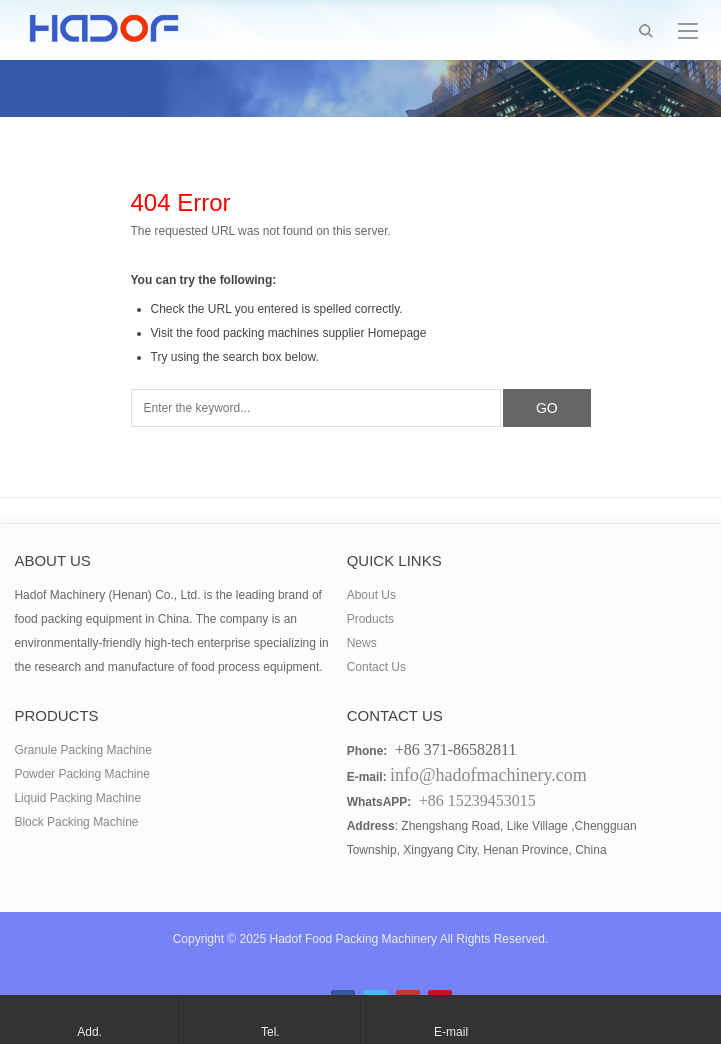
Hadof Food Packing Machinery (353, 939)
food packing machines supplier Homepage (311, 333)
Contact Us (376, 667)
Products (370, 619)
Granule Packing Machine (82, 750)
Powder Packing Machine (81, 774)
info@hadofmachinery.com (488, 775)
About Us (371, 595)
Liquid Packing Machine (77, 798)
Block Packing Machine (76, 822)
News (362, 643)
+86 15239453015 (477, 800)
